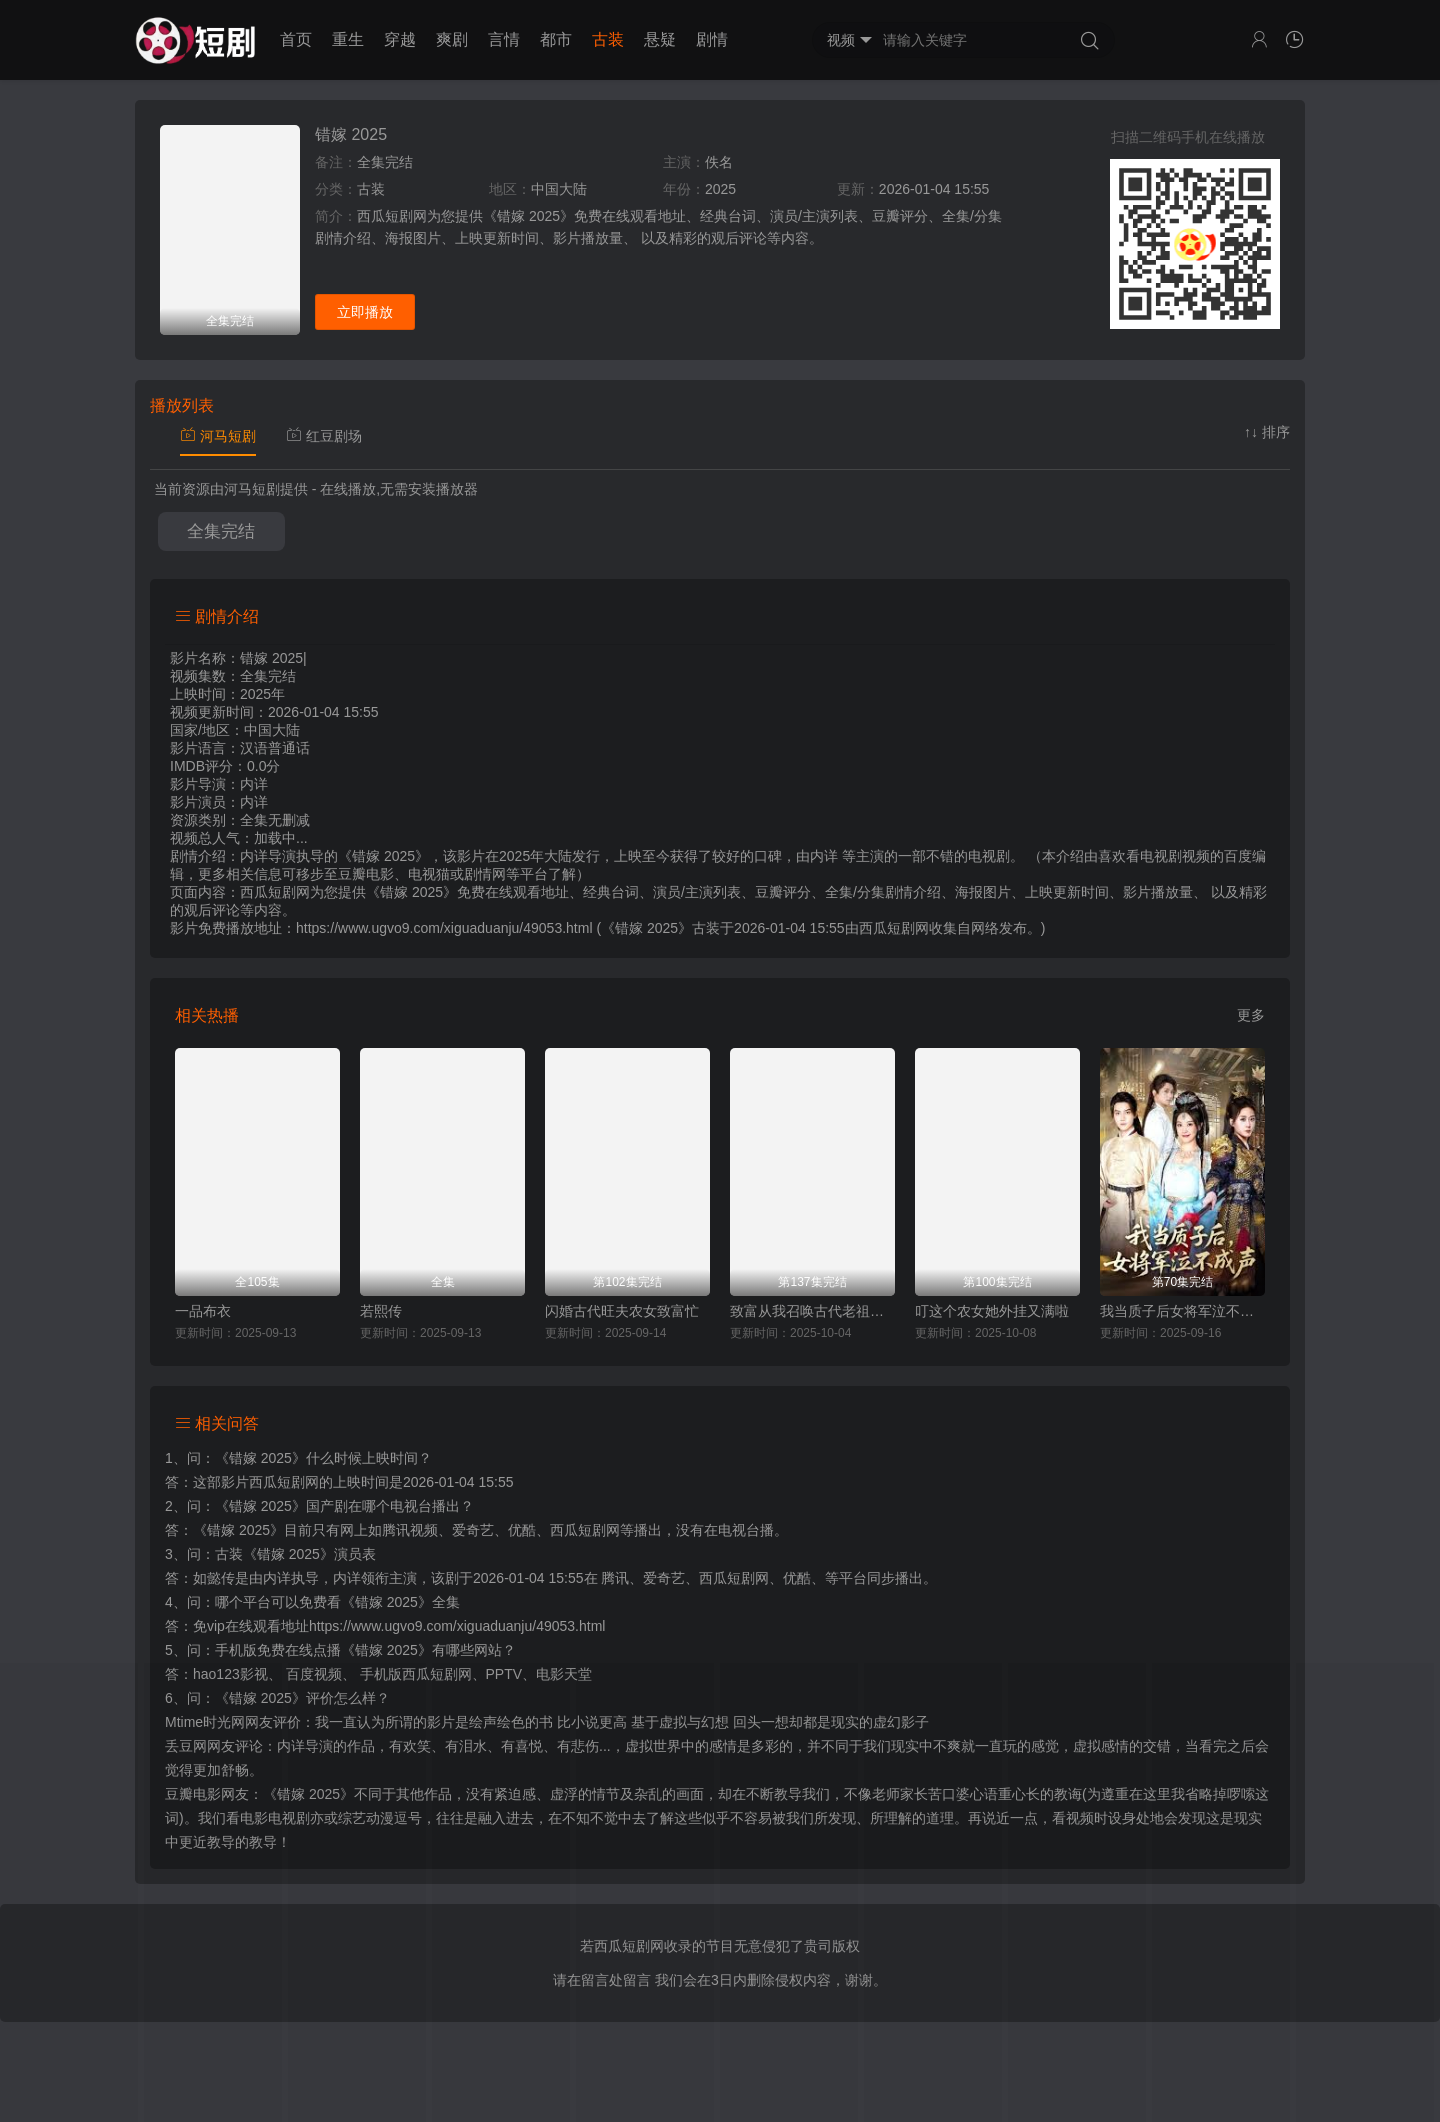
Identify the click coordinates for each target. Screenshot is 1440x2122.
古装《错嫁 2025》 (274, 1554)
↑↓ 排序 (1267, 432)
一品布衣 (203, 1311)
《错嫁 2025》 (260, 1458)
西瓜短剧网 (894, 928)
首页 (296, 39)
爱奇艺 (664, 1578)
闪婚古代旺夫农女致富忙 (622, 1311)
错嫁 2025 (351, 134)
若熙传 (381, 1311)
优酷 (797, 1578)
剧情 (712, 39)
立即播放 (365, 312)
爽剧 (452, 39)
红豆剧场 (324, 436)
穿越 (400, 39)
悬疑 (660, 39)
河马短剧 (218, 436)
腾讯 (615, 1578)
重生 (348, 39)
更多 (1251, 1015)
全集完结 (221, 531)
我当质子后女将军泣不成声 (1182, 1311)
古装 (608, 39)
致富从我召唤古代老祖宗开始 (812, 1311)
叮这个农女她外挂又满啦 (992, 1311)
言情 (504, 39)
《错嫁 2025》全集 (400, 1602)
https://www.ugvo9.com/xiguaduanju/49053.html (457, 1626)
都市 (556, 39)
